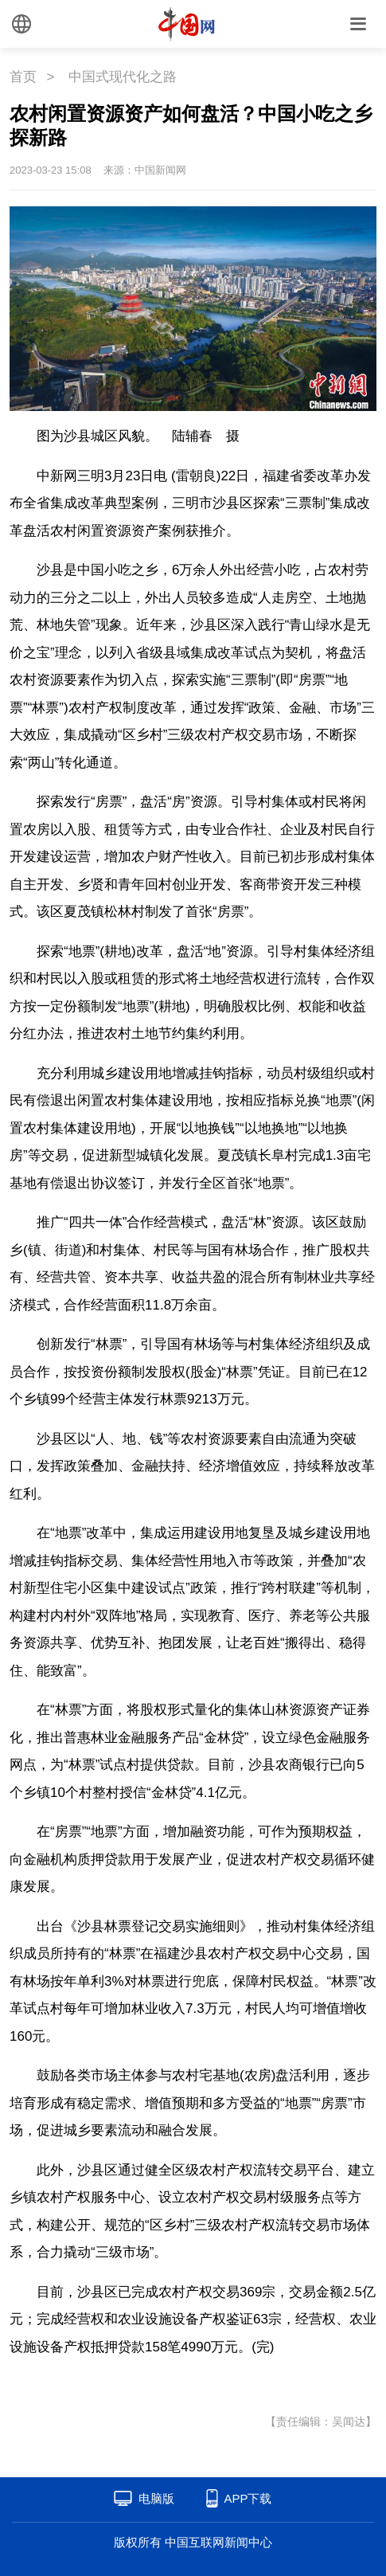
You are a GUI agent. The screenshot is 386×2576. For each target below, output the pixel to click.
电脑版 (156, 2498)
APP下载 (247, 2498)
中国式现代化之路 (122, 76)
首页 (23, 76)
